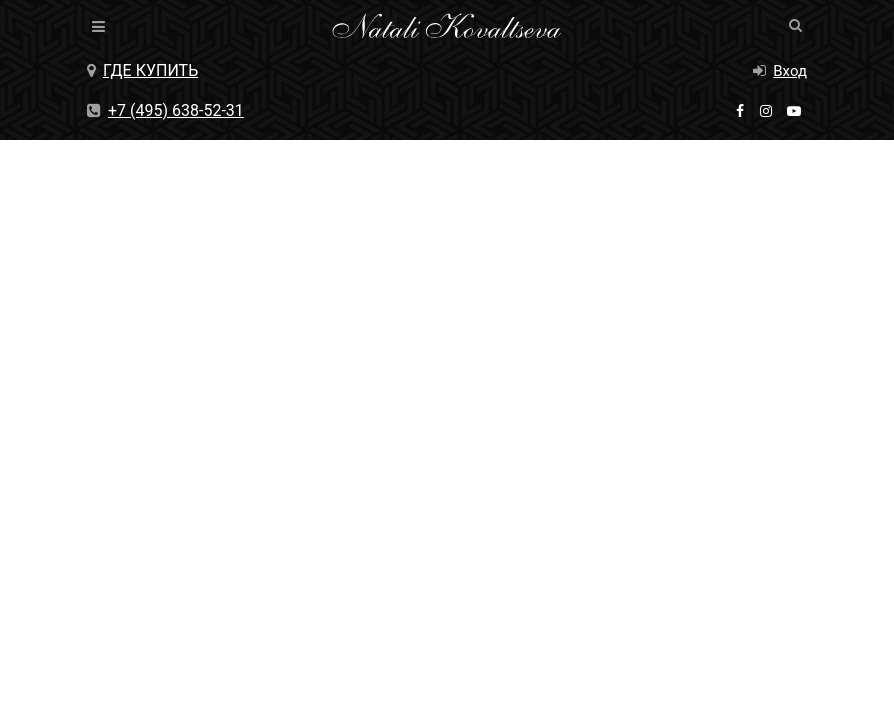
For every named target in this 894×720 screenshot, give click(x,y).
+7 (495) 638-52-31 (165, 110)
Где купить (142, 70)
